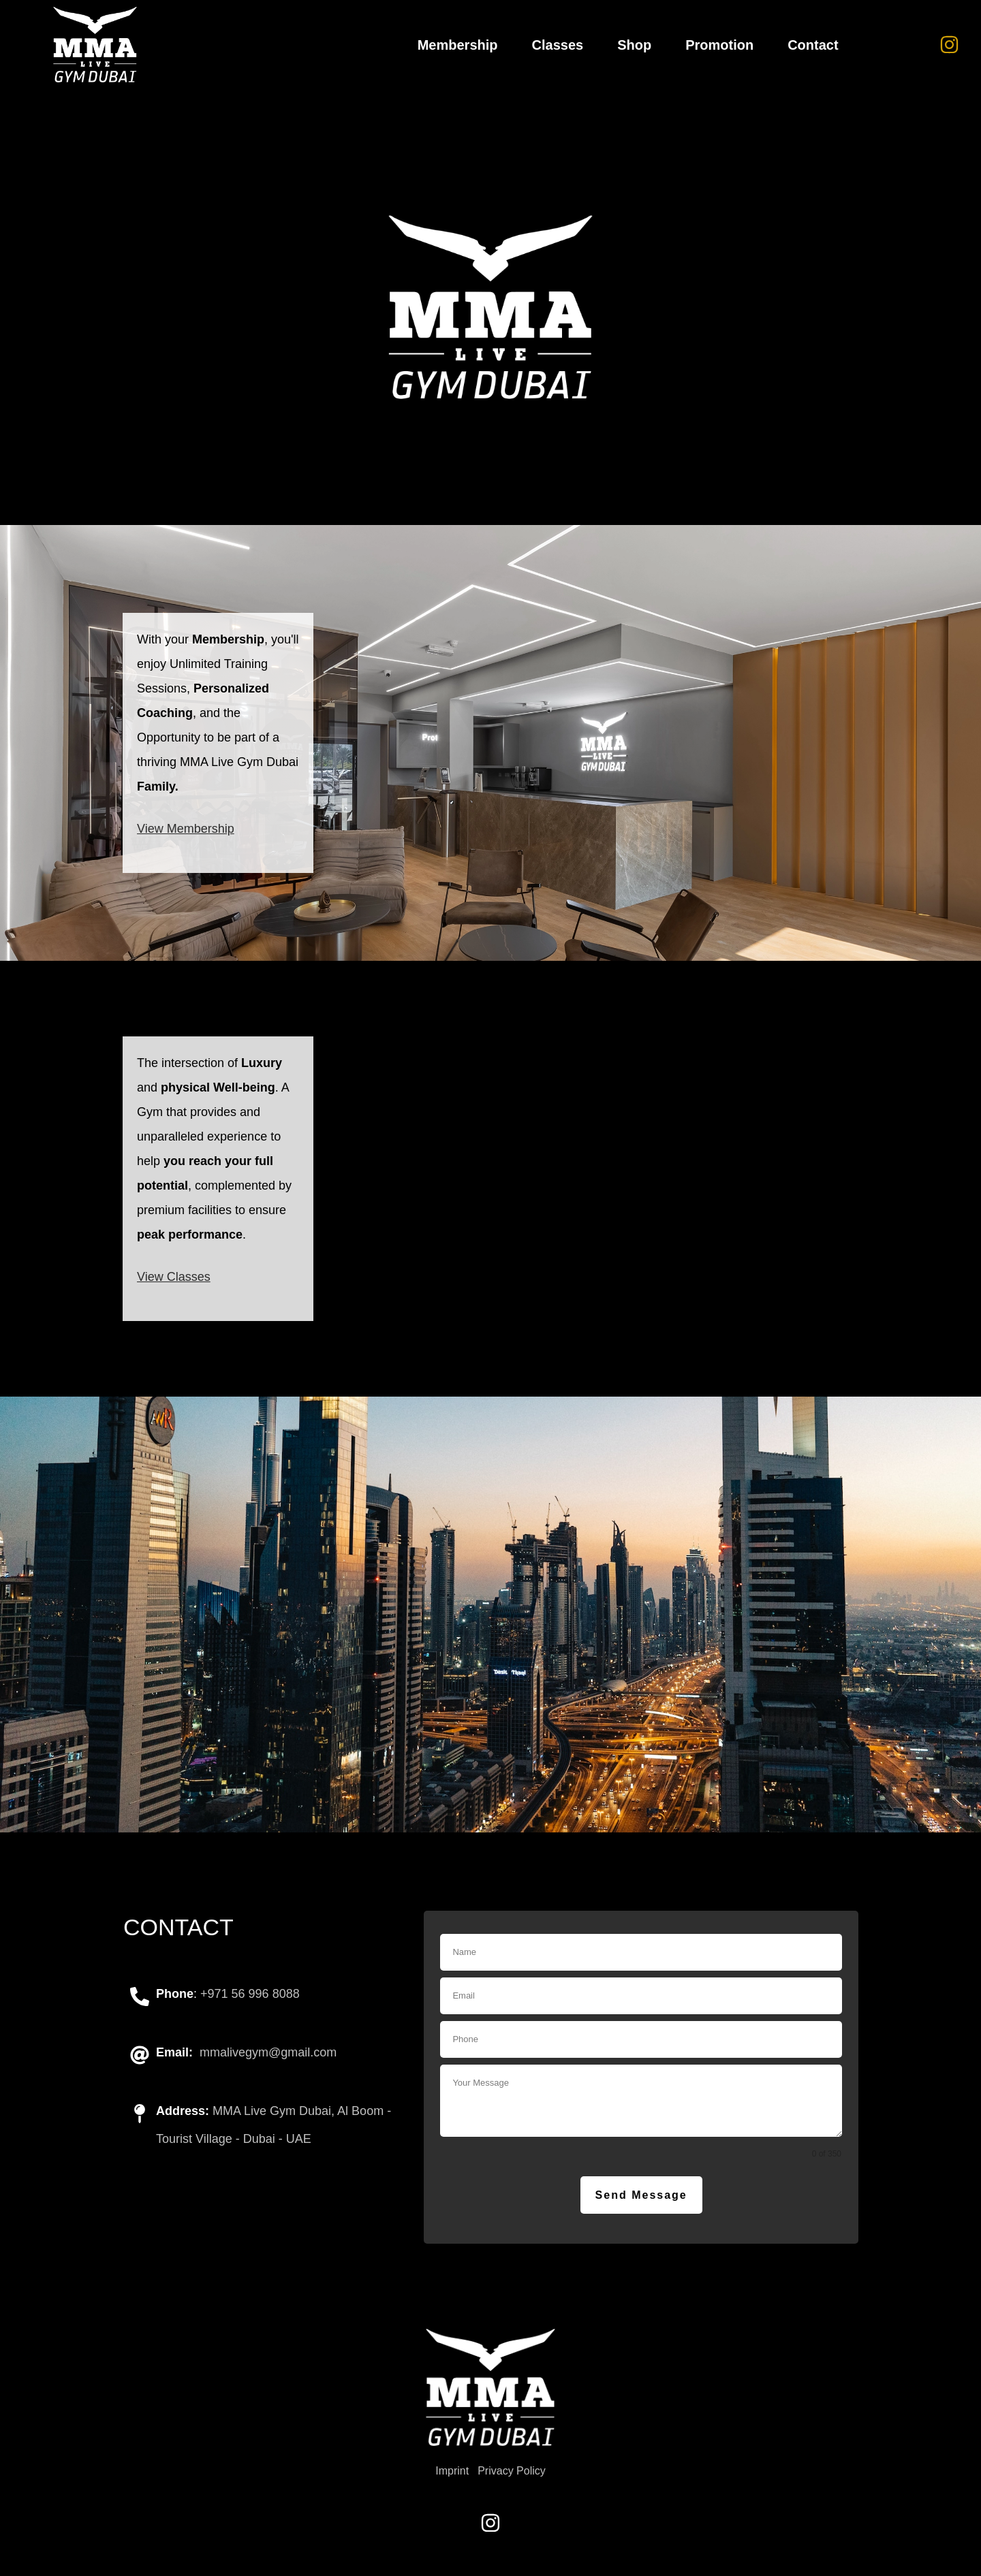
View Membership (185, 829)
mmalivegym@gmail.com (268, 2052)
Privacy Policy (512, 2471)
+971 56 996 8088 (250, 1994)
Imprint (452, 2471)
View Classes (174, 1277)
